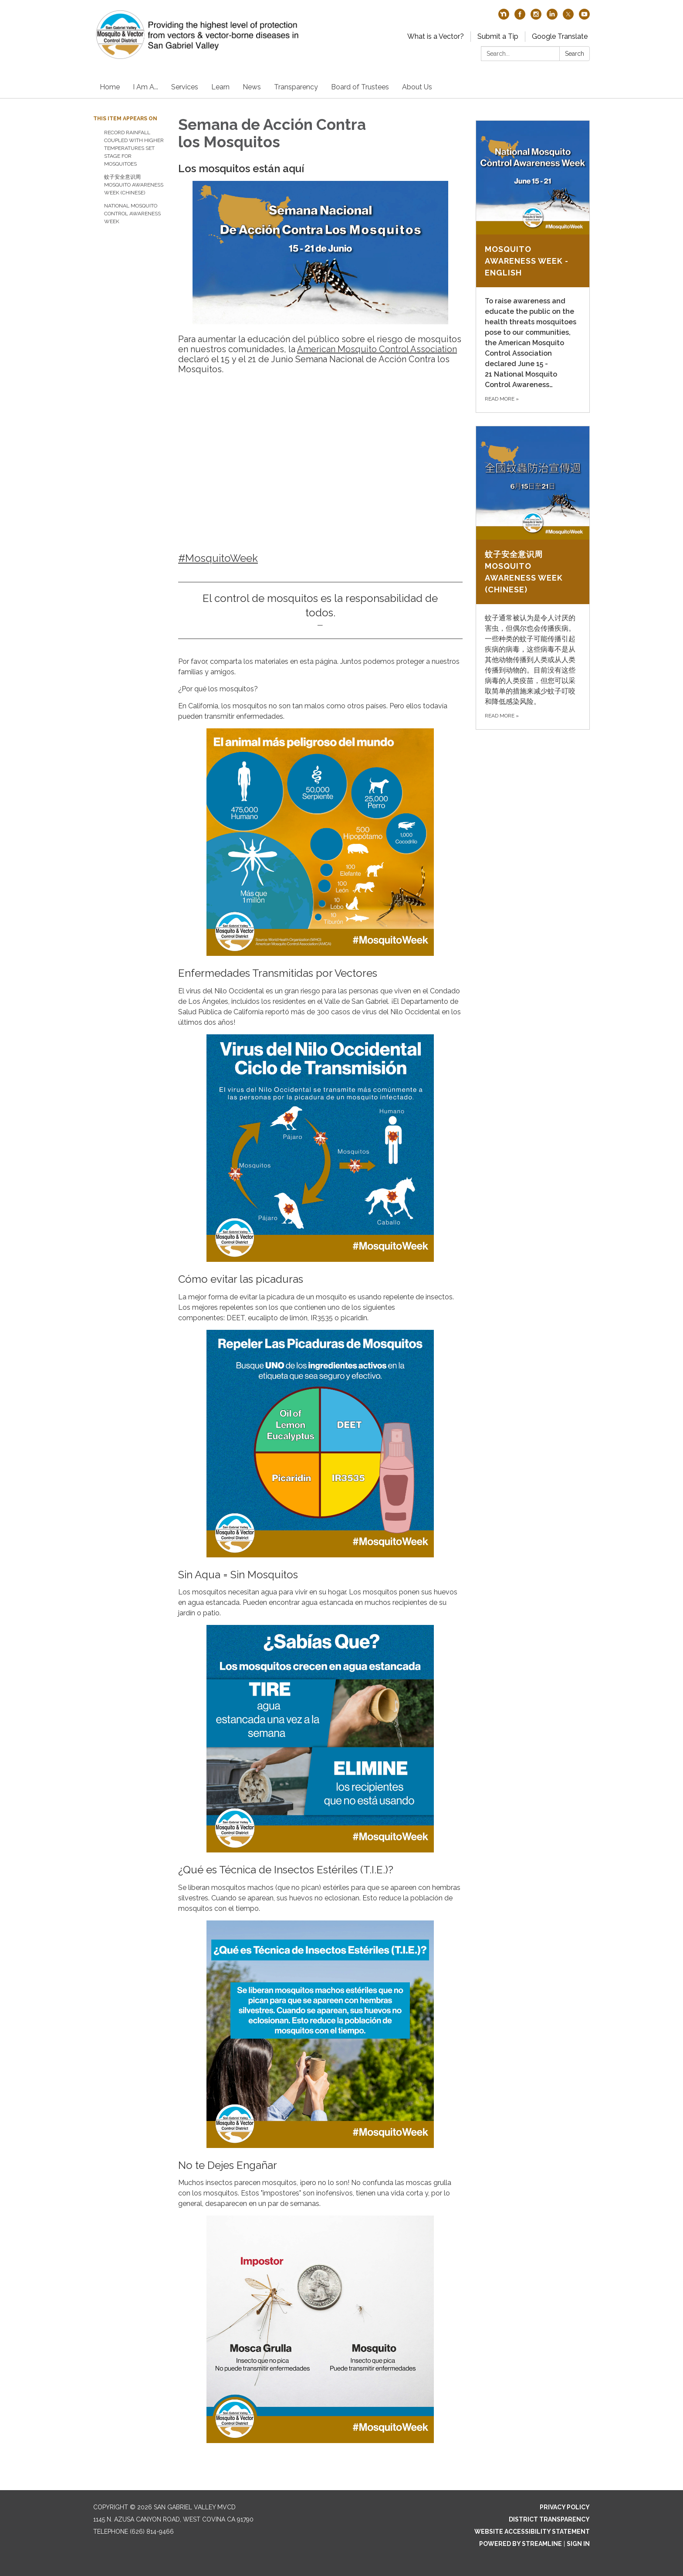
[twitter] (568, 17)
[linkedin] (552, 17)
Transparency (296, 87)
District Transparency (549, 2519)
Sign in (578, 2543)
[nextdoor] (503, 17)
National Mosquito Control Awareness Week (132, 213)
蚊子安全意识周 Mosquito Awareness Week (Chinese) (133, 185)
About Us (417, 87)
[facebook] (519, 17)
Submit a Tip (497, 36)
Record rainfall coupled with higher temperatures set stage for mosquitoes (134, 148)
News (252, 87)
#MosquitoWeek (218, 558)
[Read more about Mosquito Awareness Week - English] (533, 266)
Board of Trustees (360, 87)
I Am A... (145, 87)
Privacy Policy (565, 2507)
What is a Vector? (435, 36)
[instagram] (536, 17)
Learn (220, 87)
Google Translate (560, 36)
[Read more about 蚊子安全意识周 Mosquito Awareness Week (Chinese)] (533, 578)
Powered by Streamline (520, 2543)
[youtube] (584, 17)
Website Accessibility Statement (532, 2531)
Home (110, 87)
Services (184, 87)
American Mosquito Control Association (377, 349)
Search (574, 53)
